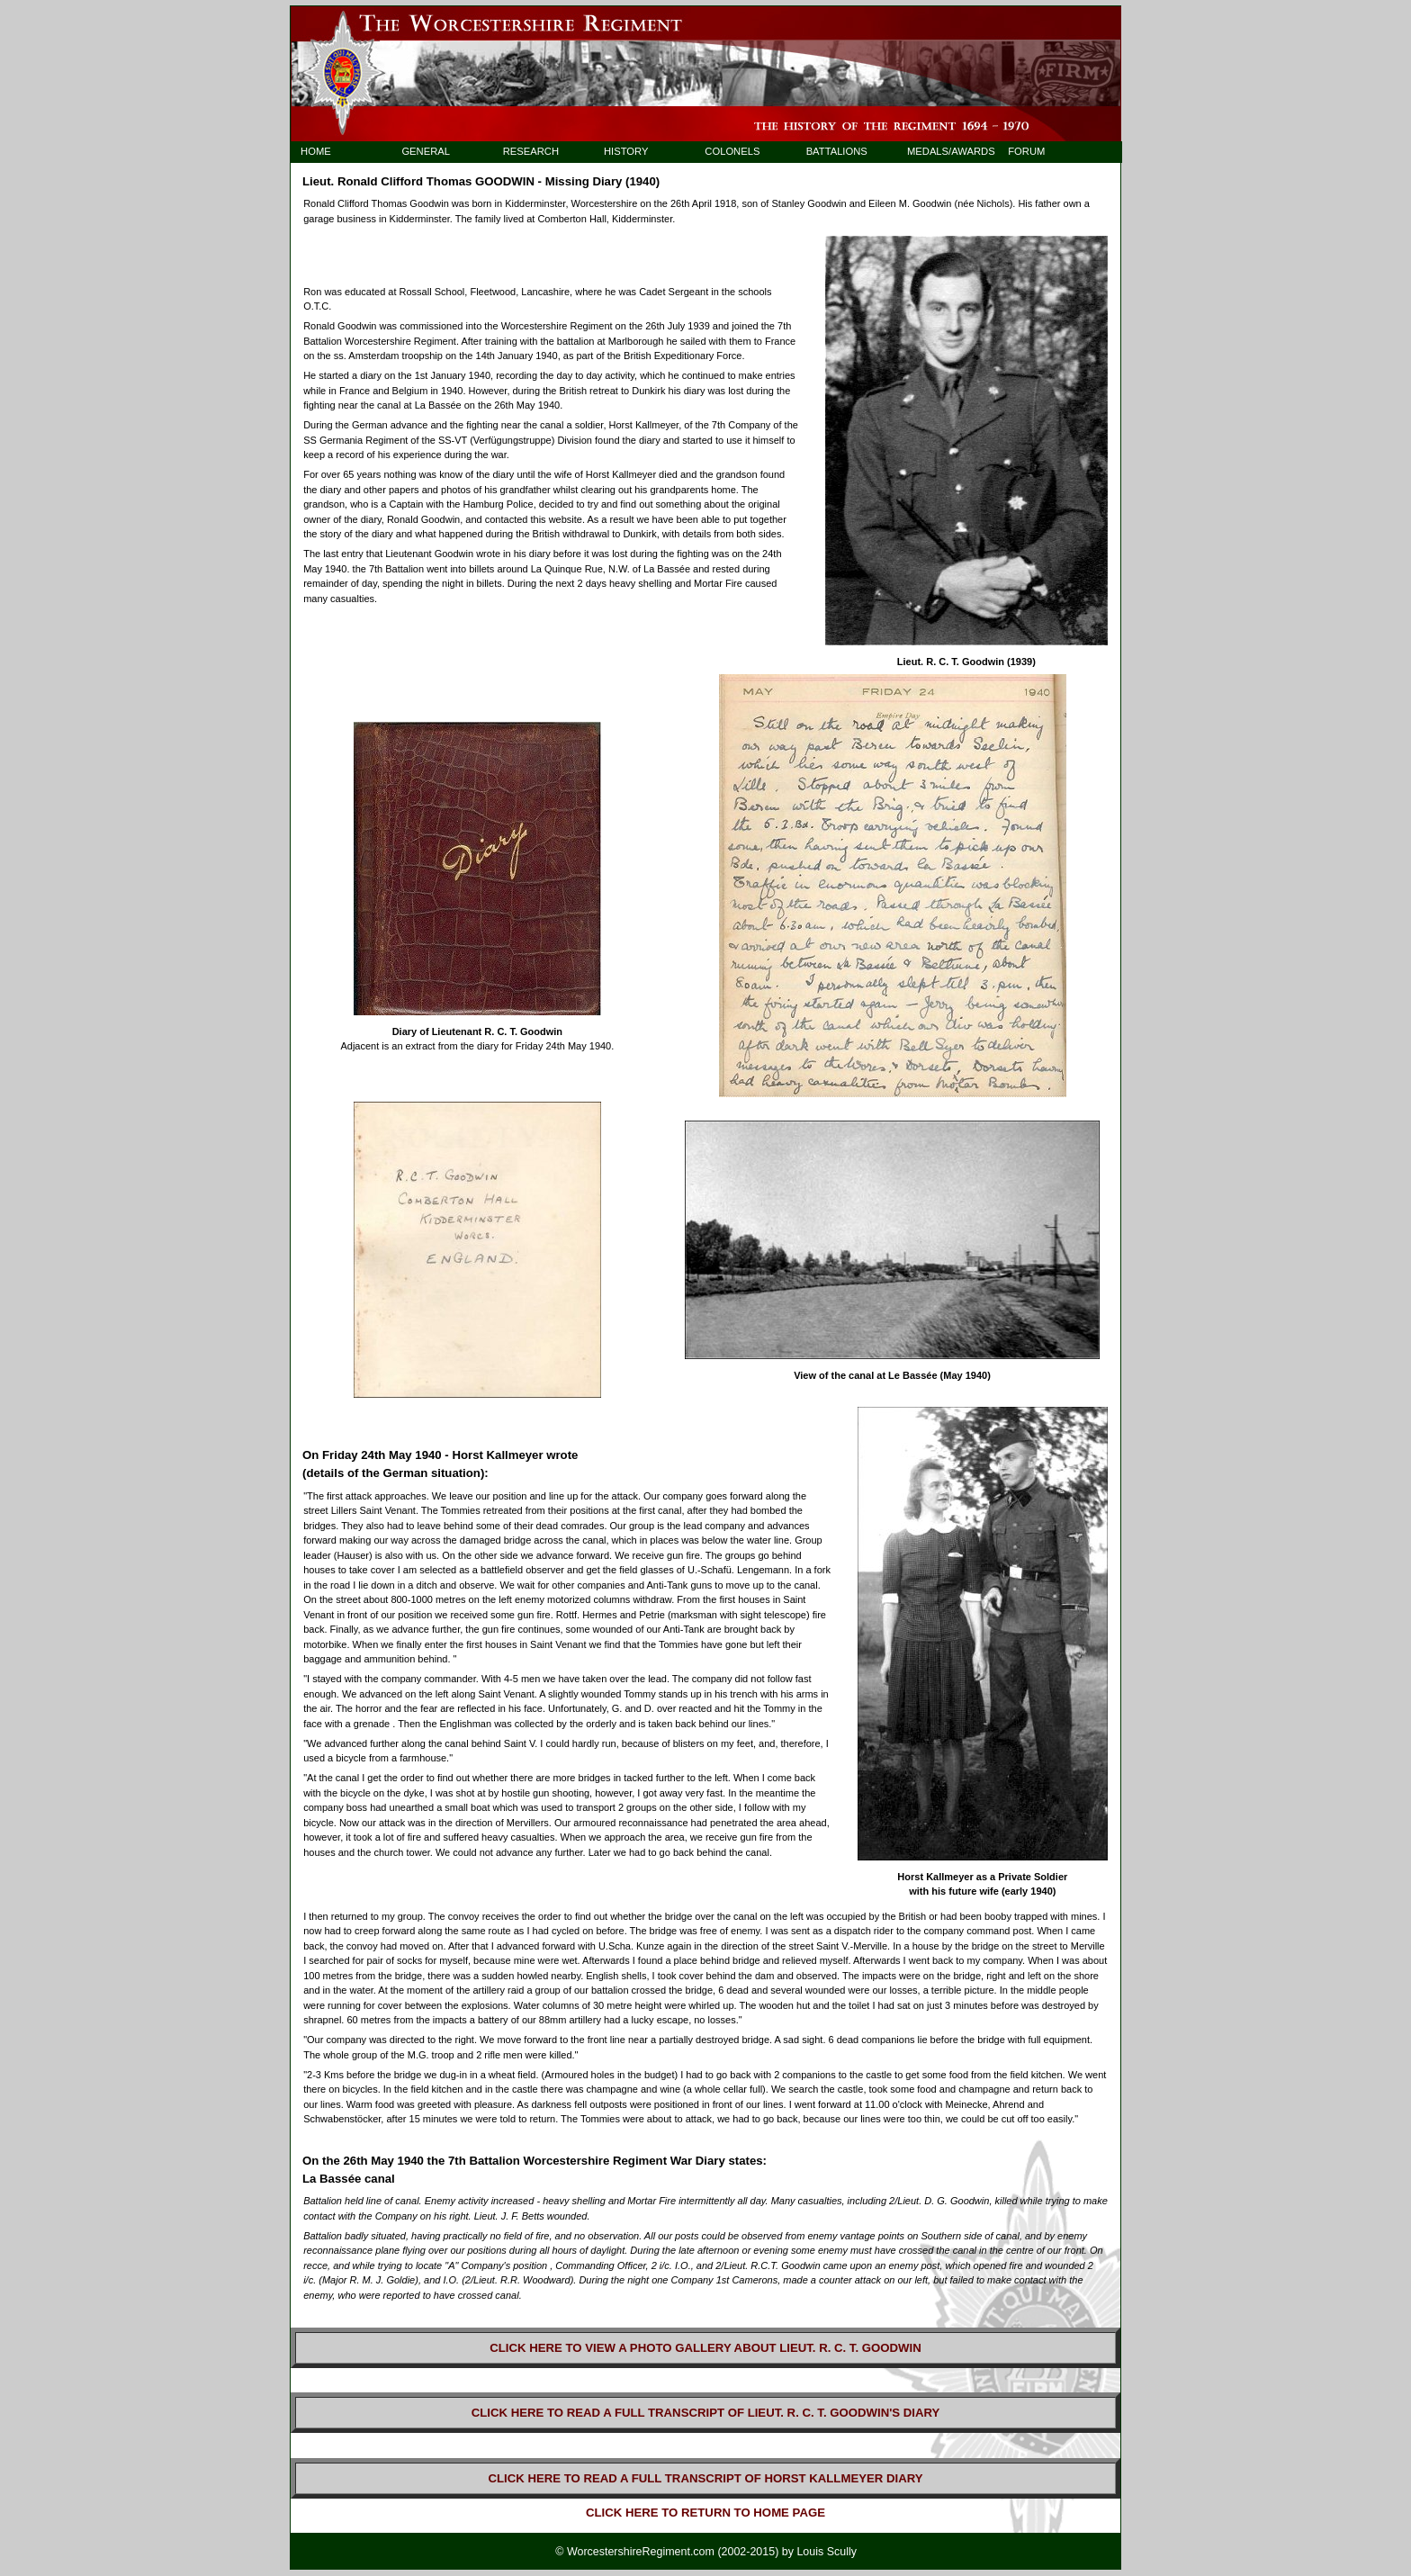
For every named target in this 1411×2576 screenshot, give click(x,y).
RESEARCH (531, 151)
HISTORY (626, 151)
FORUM (1026, 151)
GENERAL (425, 151)
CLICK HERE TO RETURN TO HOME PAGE (705, 2512)
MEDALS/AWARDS (942, 151)
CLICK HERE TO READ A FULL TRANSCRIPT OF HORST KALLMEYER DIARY (705, 2478)
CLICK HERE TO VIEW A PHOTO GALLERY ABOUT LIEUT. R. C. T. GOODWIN (705, 2348)
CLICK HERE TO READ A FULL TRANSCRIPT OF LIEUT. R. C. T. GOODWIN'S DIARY (706, 2412)
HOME (316, 151)
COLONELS (732, 151)
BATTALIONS (836, 151)
